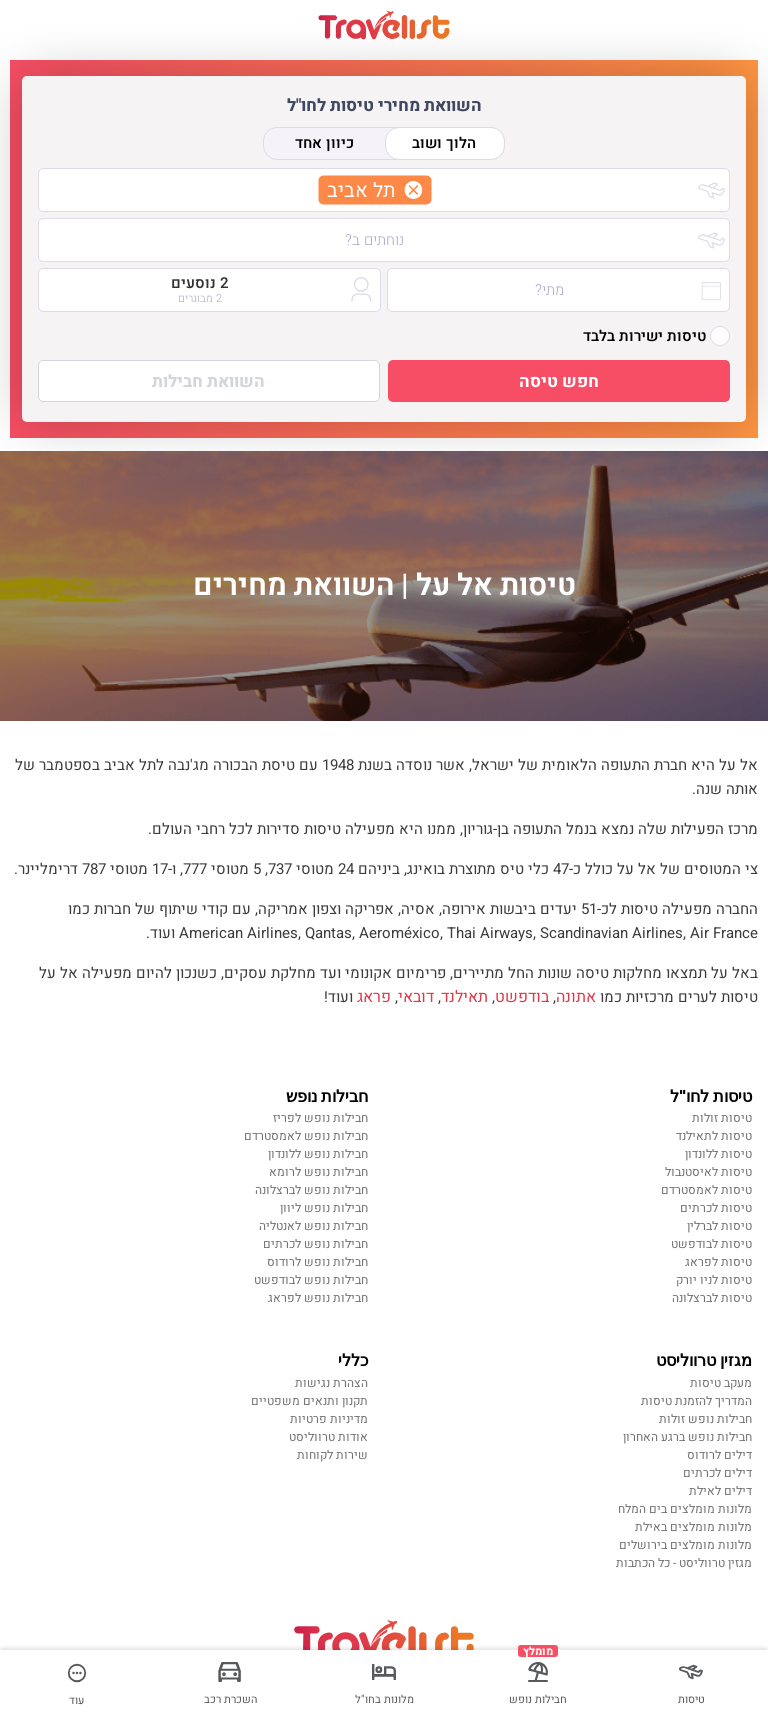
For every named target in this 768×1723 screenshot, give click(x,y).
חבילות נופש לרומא (318, 1172)
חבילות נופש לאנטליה (313, 1226)
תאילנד (464, 997)
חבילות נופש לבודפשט (311, 1280)
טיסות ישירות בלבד (656, 336)
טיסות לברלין (719, 1226)
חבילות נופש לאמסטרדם (306, 1136)
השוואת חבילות (208, 381)
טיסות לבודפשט (711, 1244)
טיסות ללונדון (718, 1154)
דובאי (416, 997)
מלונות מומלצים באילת (693, 1527)
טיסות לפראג (718, 1262)
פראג (374, 997)
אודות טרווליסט (328, 1437)
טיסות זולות (722, 1118)
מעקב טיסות (721, 1383)
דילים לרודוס (719, 1455)
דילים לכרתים (717, 1473)
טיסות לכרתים (716, 1208)
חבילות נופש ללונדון (318, 1154)
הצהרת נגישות (331, 1383)
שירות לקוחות (332, 1455)
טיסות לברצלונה (712, 1298)
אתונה (576, 997)
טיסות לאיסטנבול (708, 1172)
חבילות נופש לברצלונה (311, 1190)
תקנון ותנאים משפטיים (309, 1401)
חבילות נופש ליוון (324, 1208)
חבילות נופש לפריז (320, 1118)
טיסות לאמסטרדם (706, 1190)
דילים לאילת (720, 1491)
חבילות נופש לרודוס (317, 1262)
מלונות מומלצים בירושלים (685, 1545)
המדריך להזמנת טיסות (696, 1401)
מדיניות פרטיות (329, 1419)
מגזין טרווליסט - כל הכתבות (684, 1563)
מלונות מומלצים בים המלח (685, 1509)
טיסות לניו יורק (714, 1280)
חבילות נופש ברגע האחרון (687, 1437)
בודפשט (522, 997)
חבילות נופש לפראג (318, 1298)
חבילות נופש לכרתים (315, 1244)
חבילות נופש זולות (705, 1419)
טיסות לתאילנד (714, 1136)
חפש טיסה (559, 381)
